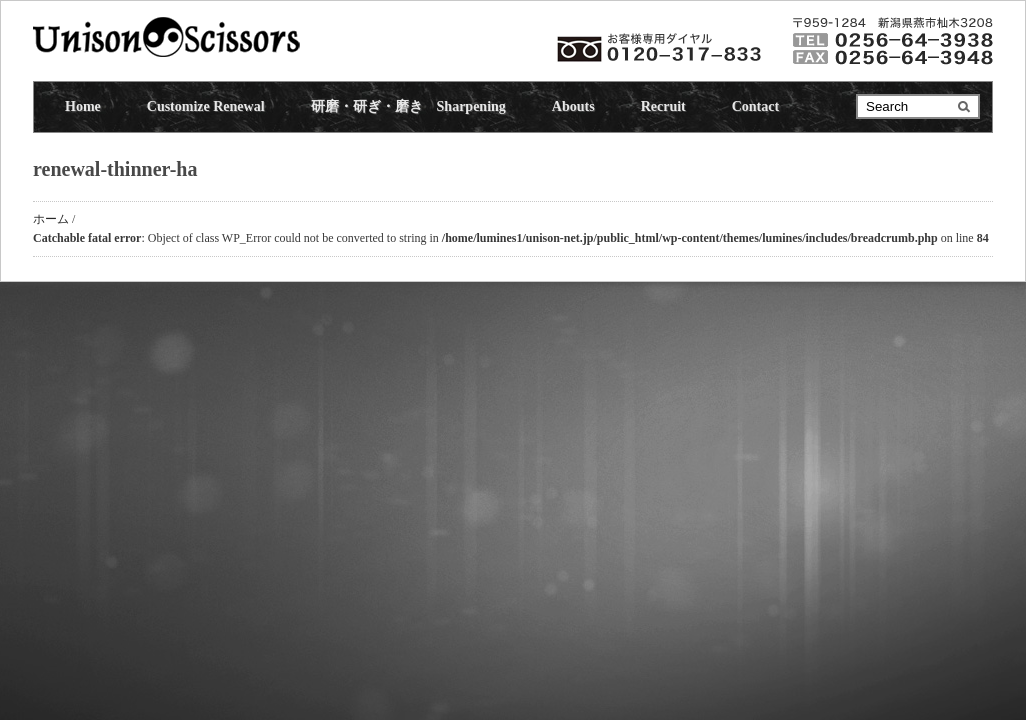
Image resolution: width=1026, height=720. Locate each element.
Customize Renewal (206, 106)
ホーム (51, 219)
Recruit (663, 106)
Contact (755, 106)
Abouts (573, 106)
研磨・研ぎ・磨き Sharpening (408, 106)
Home (83, 106)
